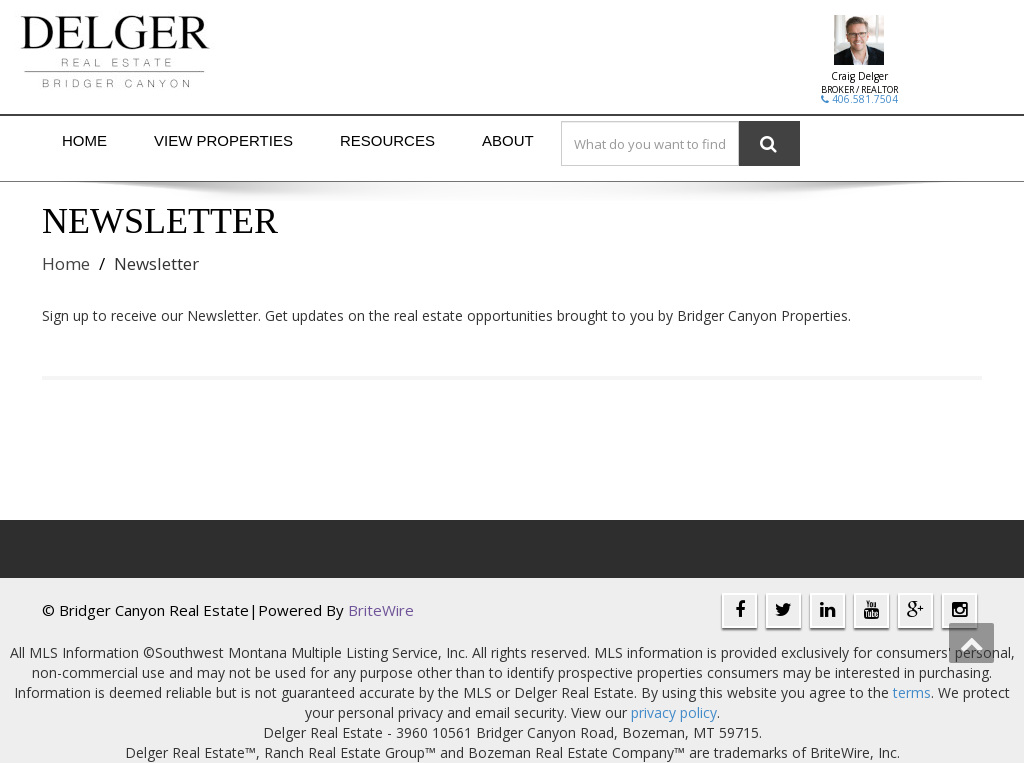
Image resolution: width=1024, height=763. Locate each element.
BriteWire (381, 610)
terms (912, 692)
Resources (387, 140)
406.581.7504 (859, 99)
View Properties (223, 140)
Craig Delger (859, 76)
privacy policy (674, 712)
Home (84, 140)
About (508, 140)
